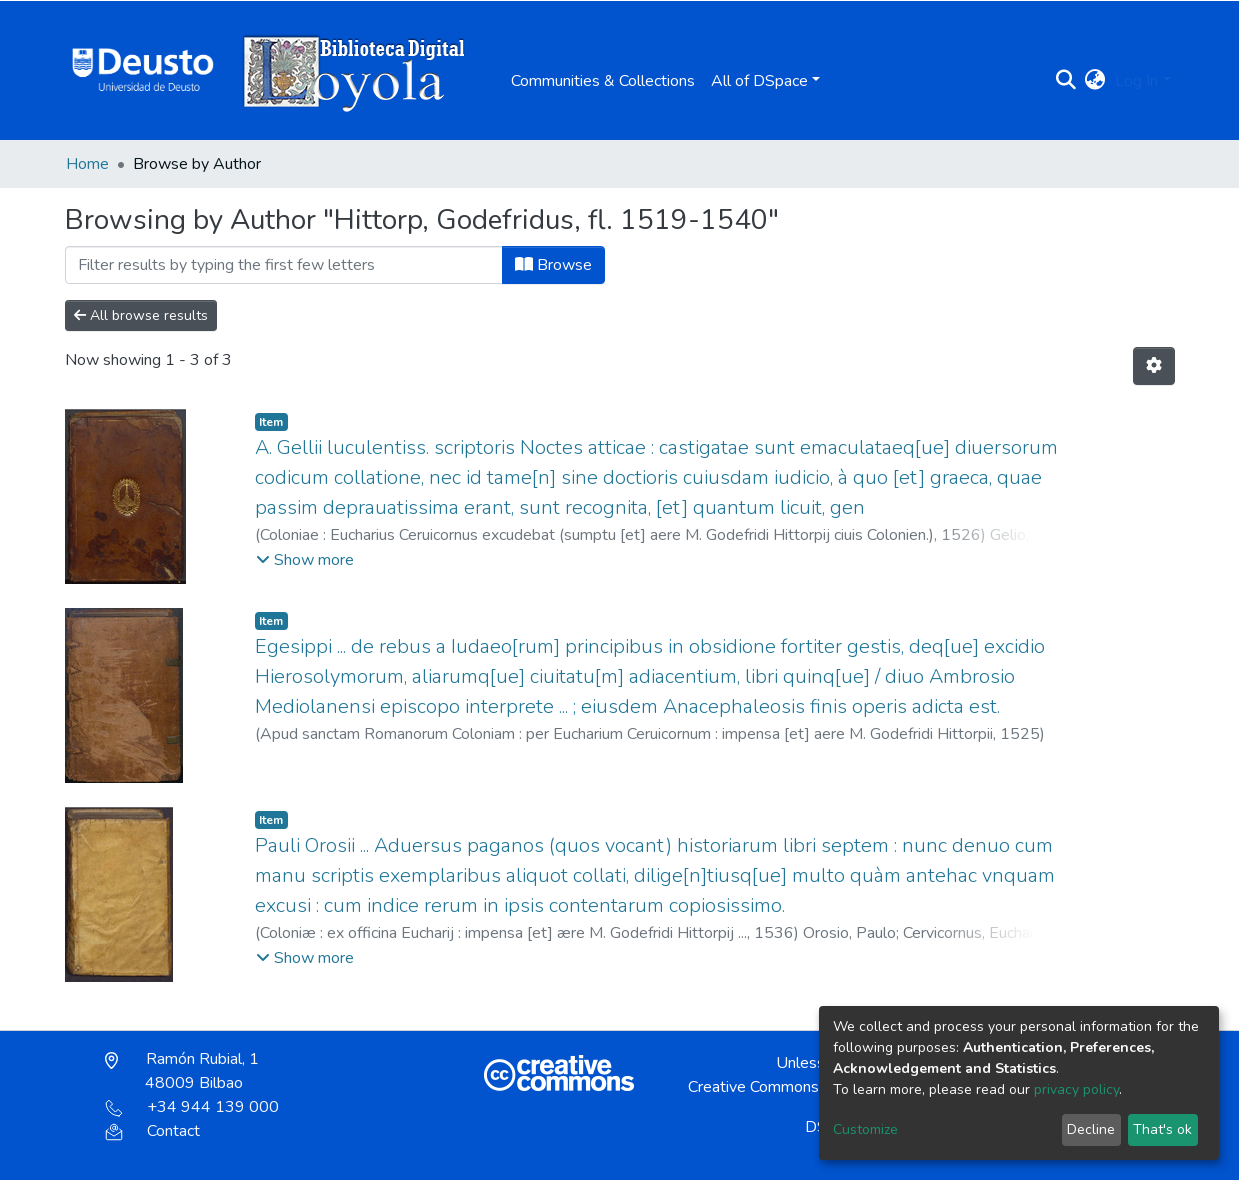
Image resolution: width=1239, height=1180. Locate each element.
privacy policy (1076, 1089)
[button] (1094, 81)
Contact (152, 1131)
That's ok (1162, 1129)
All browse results (141, 315)
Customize (865, 1129)
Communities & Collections (603, 81)
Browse (553, 265)
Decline (1091, 1129)
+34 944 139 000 (192, 1107)
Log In (1136, 81)
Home (87, 164)
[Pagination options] (1154, 366)
